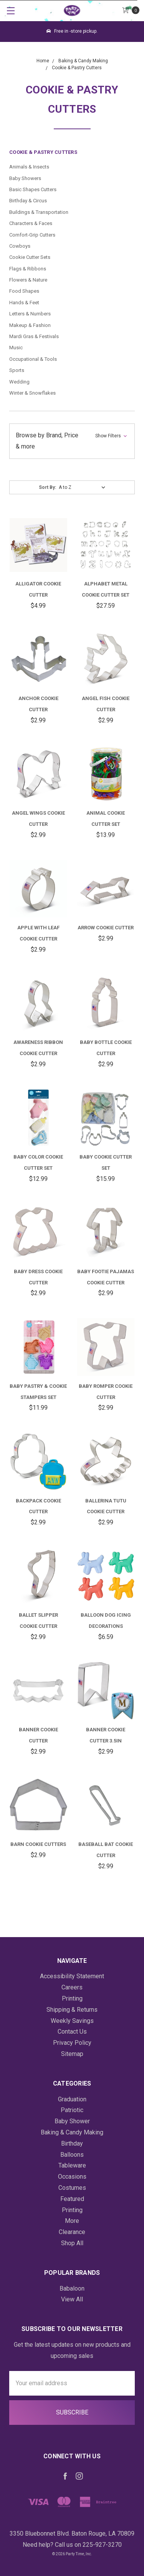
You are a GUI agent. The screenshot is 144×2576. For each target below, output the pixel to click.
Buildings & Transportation (38, 212)
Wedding (19, 382)
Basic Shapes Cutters (32, 189)
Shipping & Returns (72, 2009)
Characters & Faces (30, 223)
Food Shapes (24, 291)
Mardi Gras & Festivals (34, 336)
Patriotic (72, 2110)
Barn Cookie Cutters (38, 1844)
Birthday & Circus (28, 200)
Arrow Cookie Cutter (106, 927)
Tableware (72, 2165)
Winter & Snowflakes (32, 393)
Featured (72, 2199)
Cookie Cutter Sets (29, 257)
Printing (72, 1998)
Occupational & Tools (33, 359)
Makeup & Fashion (30, 325)
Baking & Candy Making (72, 2132)
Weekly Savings (72, 2020)
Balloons (72, 2154)
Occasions (72, 2176)
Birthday (72, 2143)
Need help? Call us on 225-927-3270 (72, 2544)
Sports (16, 370)
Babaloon (72, 2288)
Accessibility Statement (72, 1976)
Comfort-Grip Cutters (32, 235)
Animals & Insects (29, 167)
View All (72, 2299)
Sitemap (72, 2053)
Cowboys (19, 246)
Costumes (72, 2187)
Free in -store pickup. (72, 31)
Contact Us (72, 2031)
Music (16, 347)
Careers (72, 1987)
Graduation (72, 2099)
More (72, 2220)
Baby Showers (25, 178)
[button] (72, 441)
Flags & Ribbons (27, 269)
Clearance (72, 2232)
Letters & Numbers (30, 314)
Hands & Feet (24, 302)
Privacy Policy (72, 2042)
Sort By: (47, 487)
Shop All (72, 2243)
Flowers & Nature (28, 280)
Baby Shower (72, 2121)
